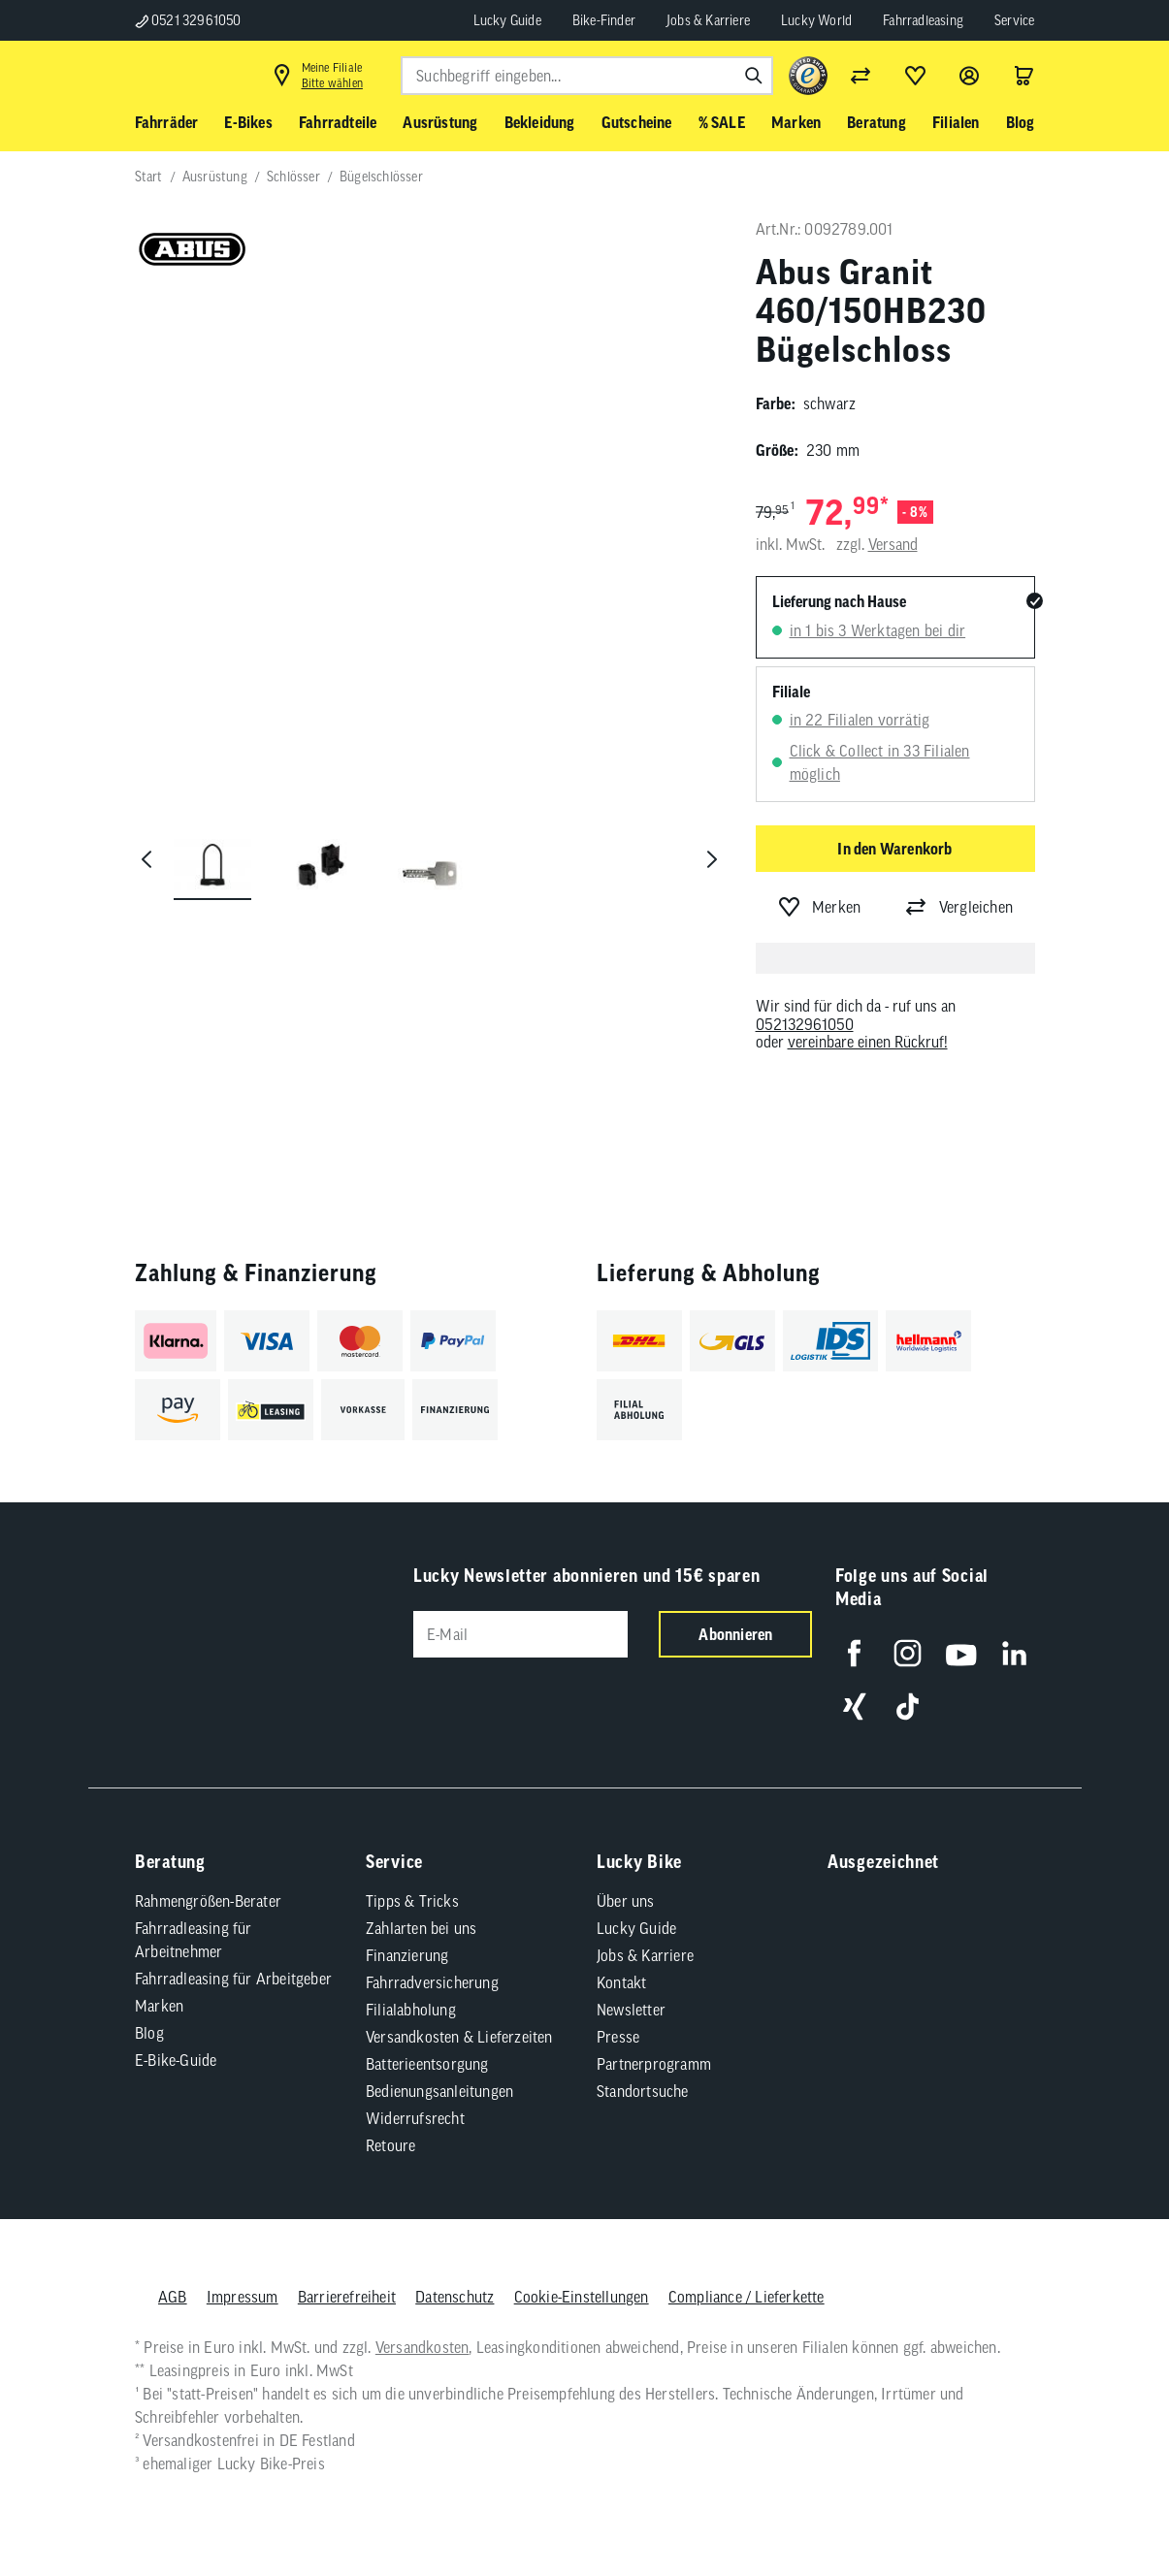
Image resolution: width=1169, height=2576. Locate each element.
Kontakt (621, 1959)
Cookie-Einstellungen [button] (580, 2273)
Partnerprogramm (654, 2040)
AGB (172, 2273)
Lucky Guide (507, 20)
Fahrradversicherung (432, 1959)
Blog (149, 2009)
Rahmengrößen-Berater (208, 1877)
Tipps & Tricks (412, 1877)
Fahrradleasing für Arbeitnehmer (193, 1916)
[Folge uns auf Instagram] (894, 1630)
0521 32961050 (188, 20)
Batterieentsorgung (427, 2040)
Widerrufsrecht (415, 2095)
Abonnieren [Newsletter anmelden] (722, 1634)
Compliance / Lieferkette (745, 2273)
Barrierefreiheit (346, 2273)
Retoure (390, 2122)
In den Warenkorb (894, 848)
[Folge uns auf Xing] (841, 1683)
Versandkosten (421, 2324)
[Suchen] (753, 75)
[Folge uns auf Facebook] (841, 1630)
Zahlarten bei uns (421, 1905)
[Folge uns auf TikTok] (894, 1683)
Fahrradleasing (923, 20)
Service (1014, 20)
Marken (159, 1982)
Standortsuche (643, 2068)
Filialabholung (411, 1986)
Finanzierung (407, 1932)
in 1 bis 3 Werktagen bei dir (878, 630)
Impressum (241, 2273)
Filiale (791, 691)
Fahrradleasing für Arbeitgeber (233, 1955)
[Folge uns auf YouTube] (947, 1630)
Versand (893, 544)
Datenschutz (454, 2273)
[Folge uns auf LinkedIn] (1001, 1630)
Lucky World (816, 20)
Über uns (626, 1877)
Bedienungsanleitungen (439, 2068)
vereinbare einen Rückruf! (868, 1041)
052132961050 (805, 1024)
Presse (618, 2013)
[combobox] (587, 75)
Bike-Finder (603, 20)
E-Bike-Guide (175, 2036)
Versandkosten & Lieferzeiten (459, 2013)
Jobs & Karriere (708, 20)
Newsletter (631, 1986)
